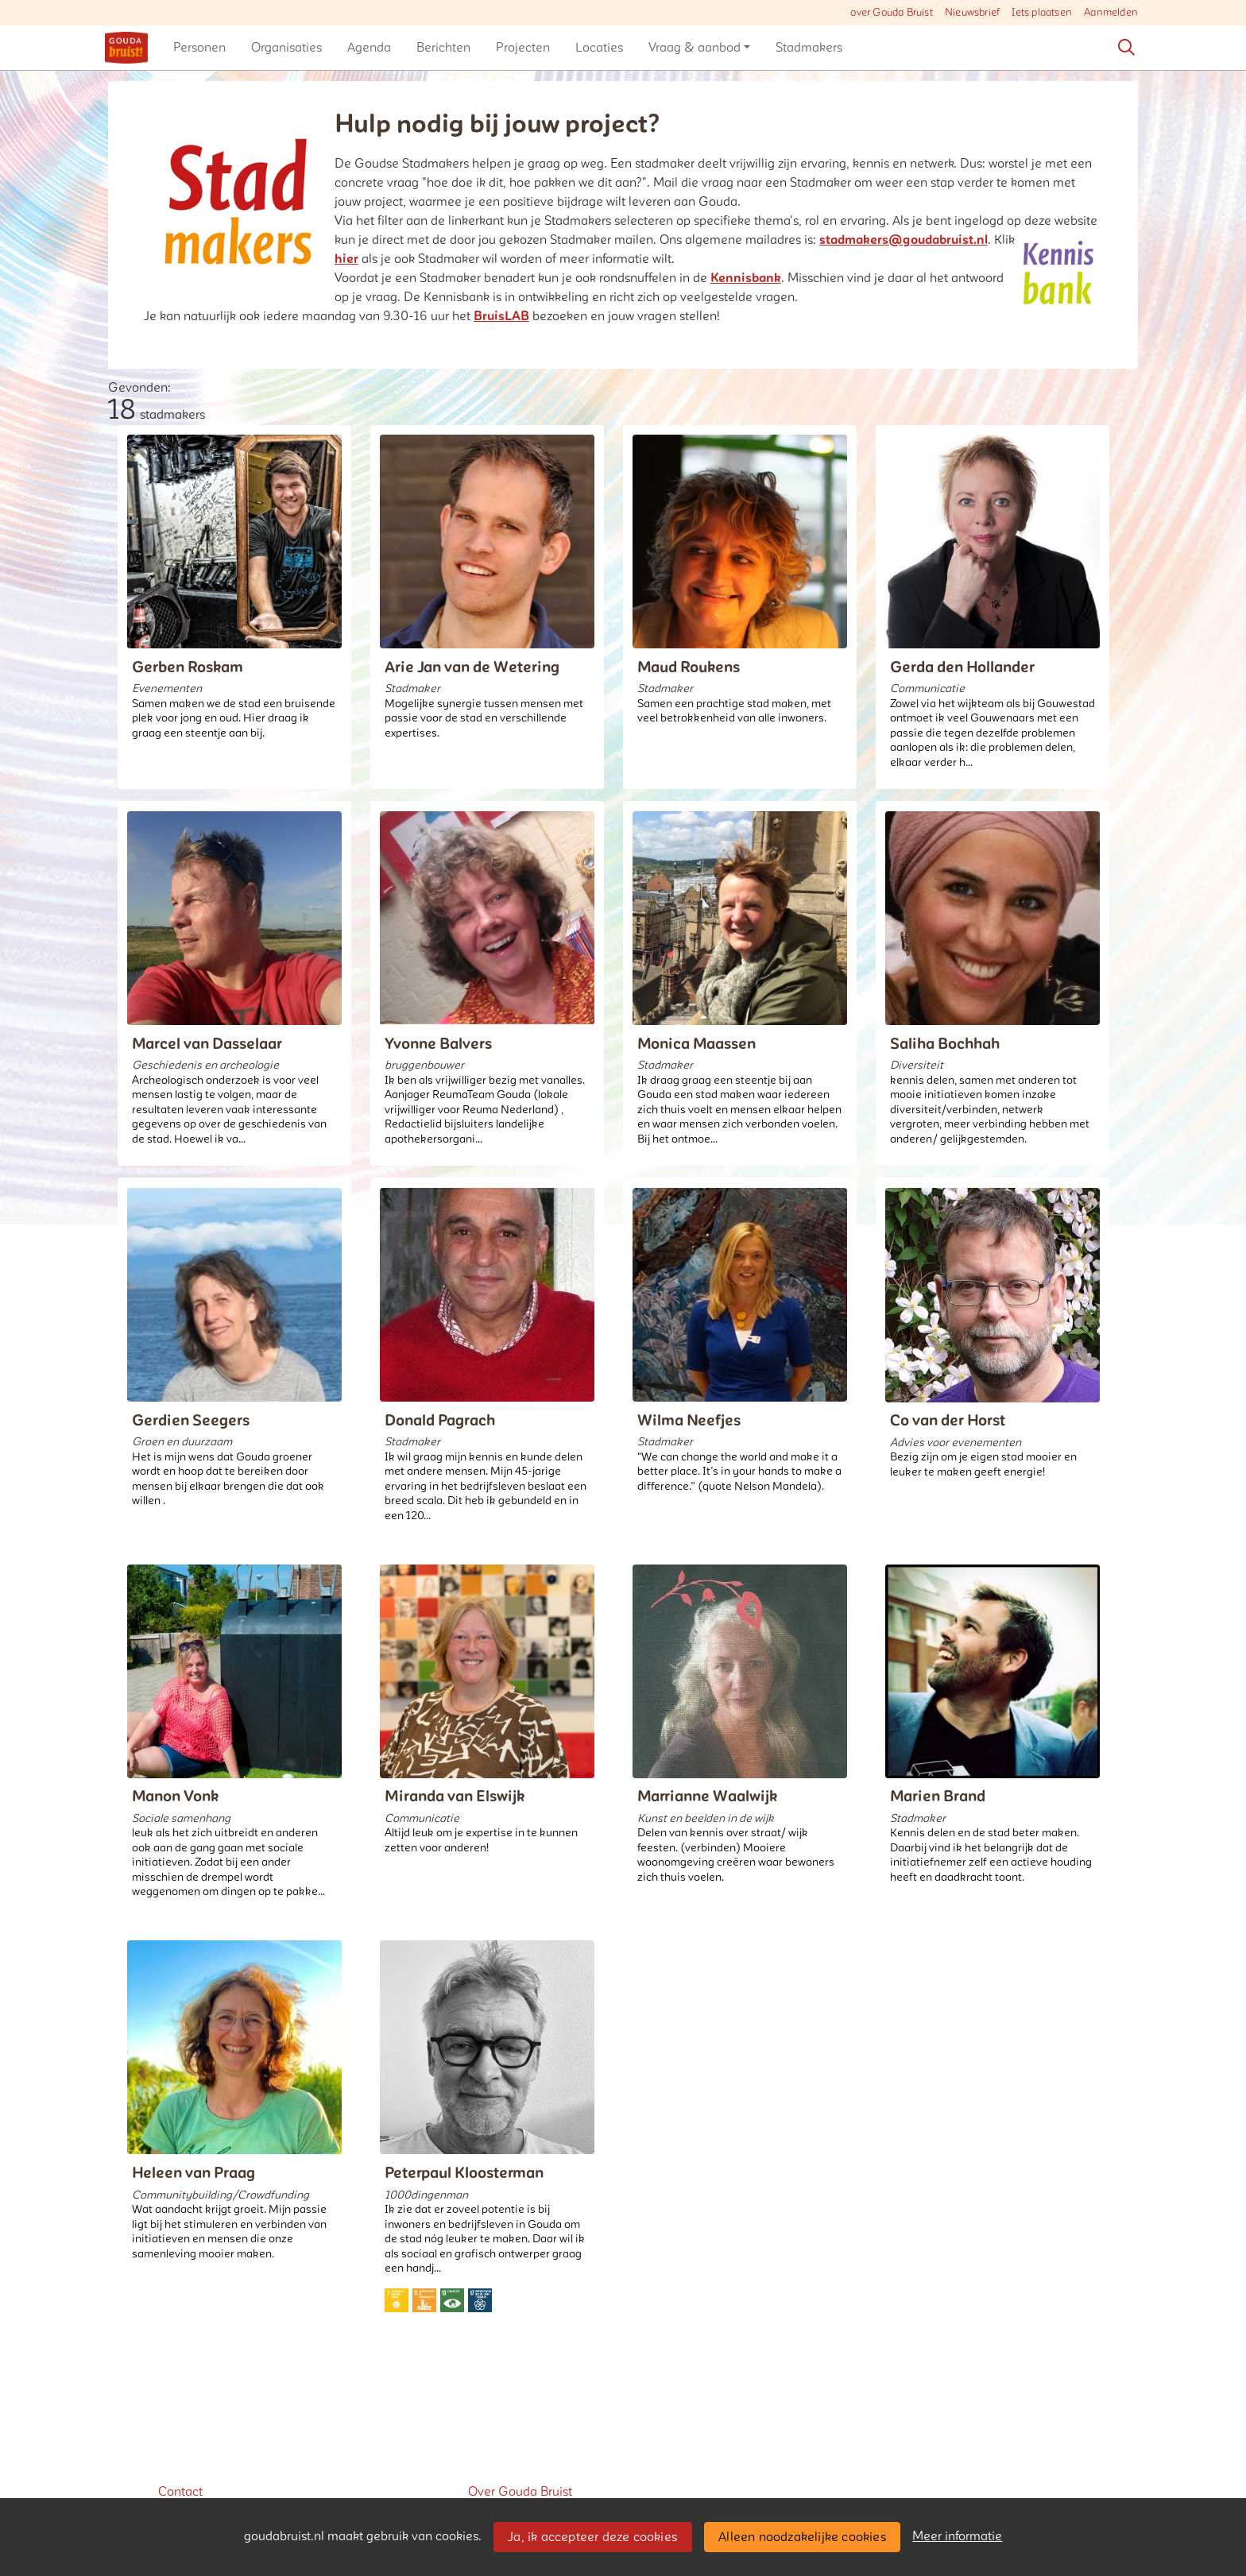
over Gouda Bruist (891, 12)
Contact (180, 2492)
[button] (199, 48)
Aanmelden (1111, 12)
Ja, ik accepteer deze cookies (592, 2537)
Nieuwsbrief (972, 12)
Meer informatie (957, 2536)
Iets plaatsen (1042, 12)
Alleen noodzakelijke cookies (802, 2537)
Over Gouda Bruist (520, 2492)
